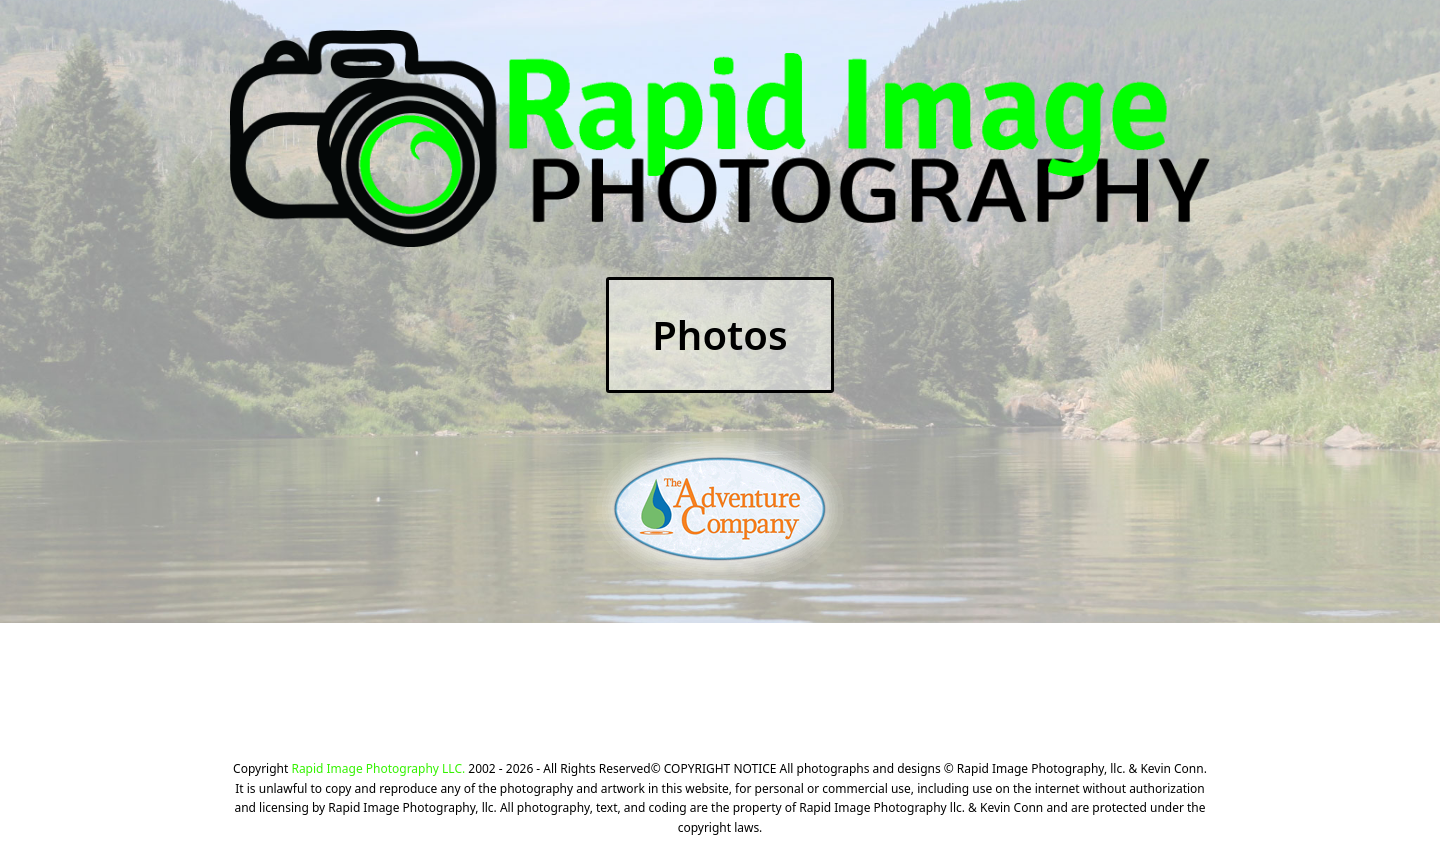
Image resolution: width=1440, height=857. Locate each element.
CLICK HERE (940, 688)
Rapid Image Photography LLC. (378, 768)
